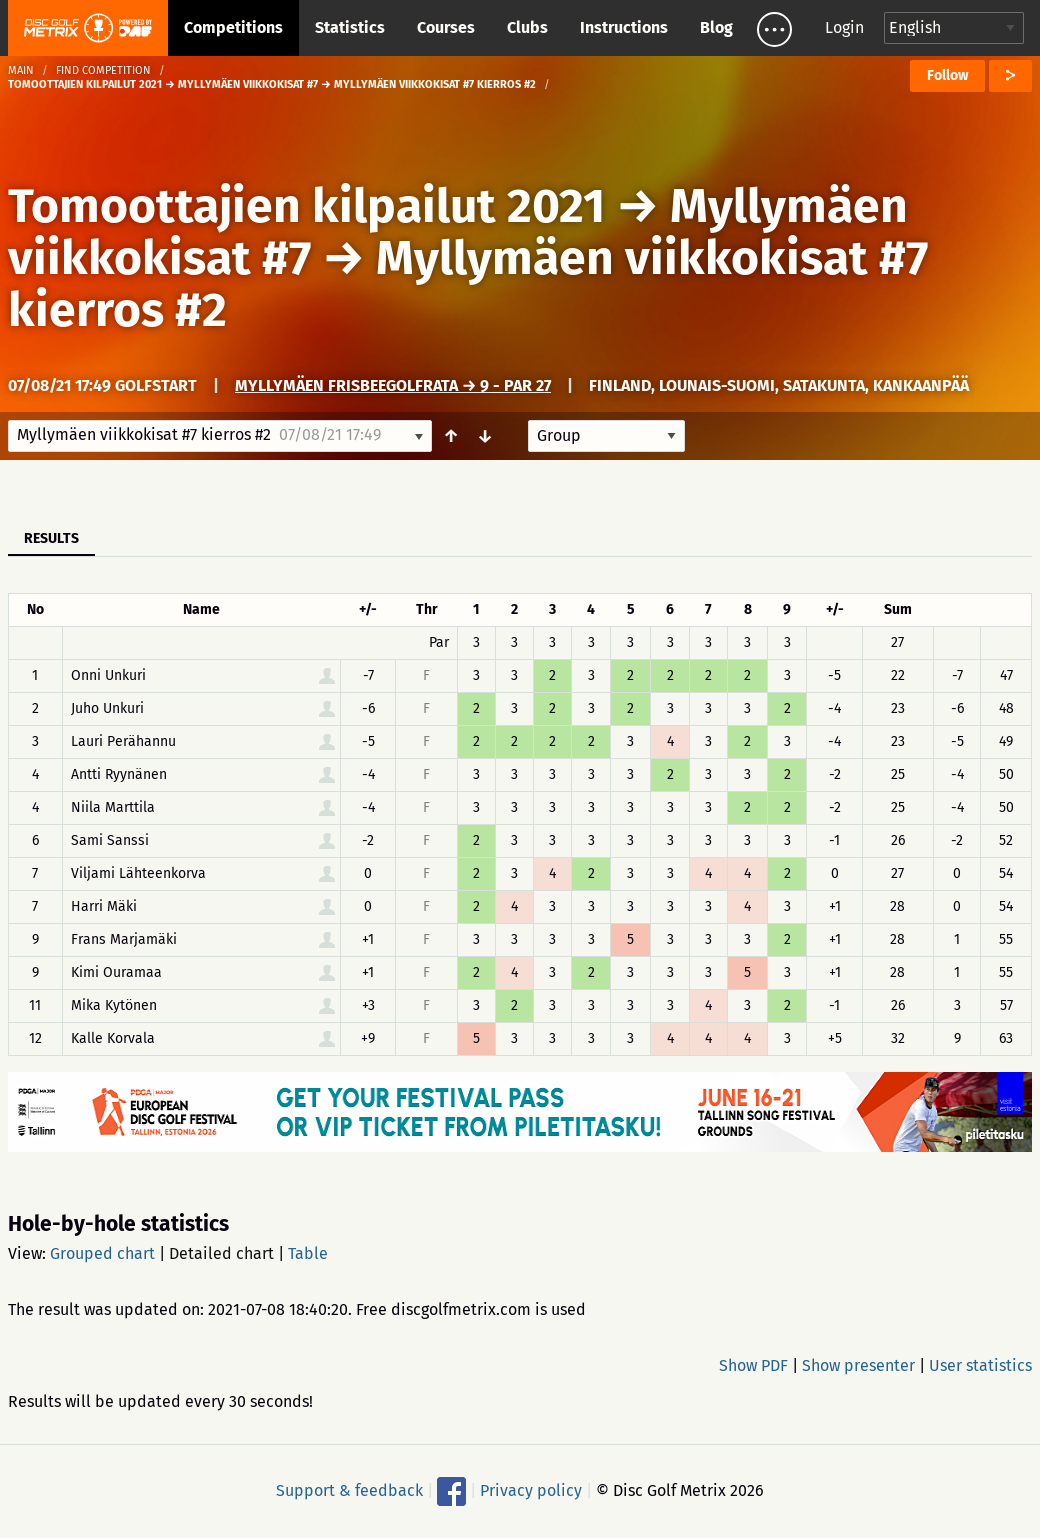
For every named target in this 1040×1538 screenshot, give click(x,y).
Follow (947, 75)
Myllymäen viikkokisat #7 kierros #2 (468, 284)
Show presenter (858, 1365)
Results (51, 538)
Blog (716, 27)
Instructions (624, 27)
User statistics (980, 1365)
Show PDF (753, 1365)
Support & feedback (349, 1490)
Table (308, 1253)
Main (21, 70)
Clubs (527, 27)
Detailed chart (221, 1253)
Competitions (233, 27)
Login (844, 27)
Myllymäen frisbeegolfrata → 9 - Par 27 (393, 385)
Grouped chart (102, 1253)
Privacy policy (531, 1490)
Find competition (103, 70)
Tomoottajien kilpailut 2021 (306, 206)
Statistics (350, 27)
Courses (446, 27)
